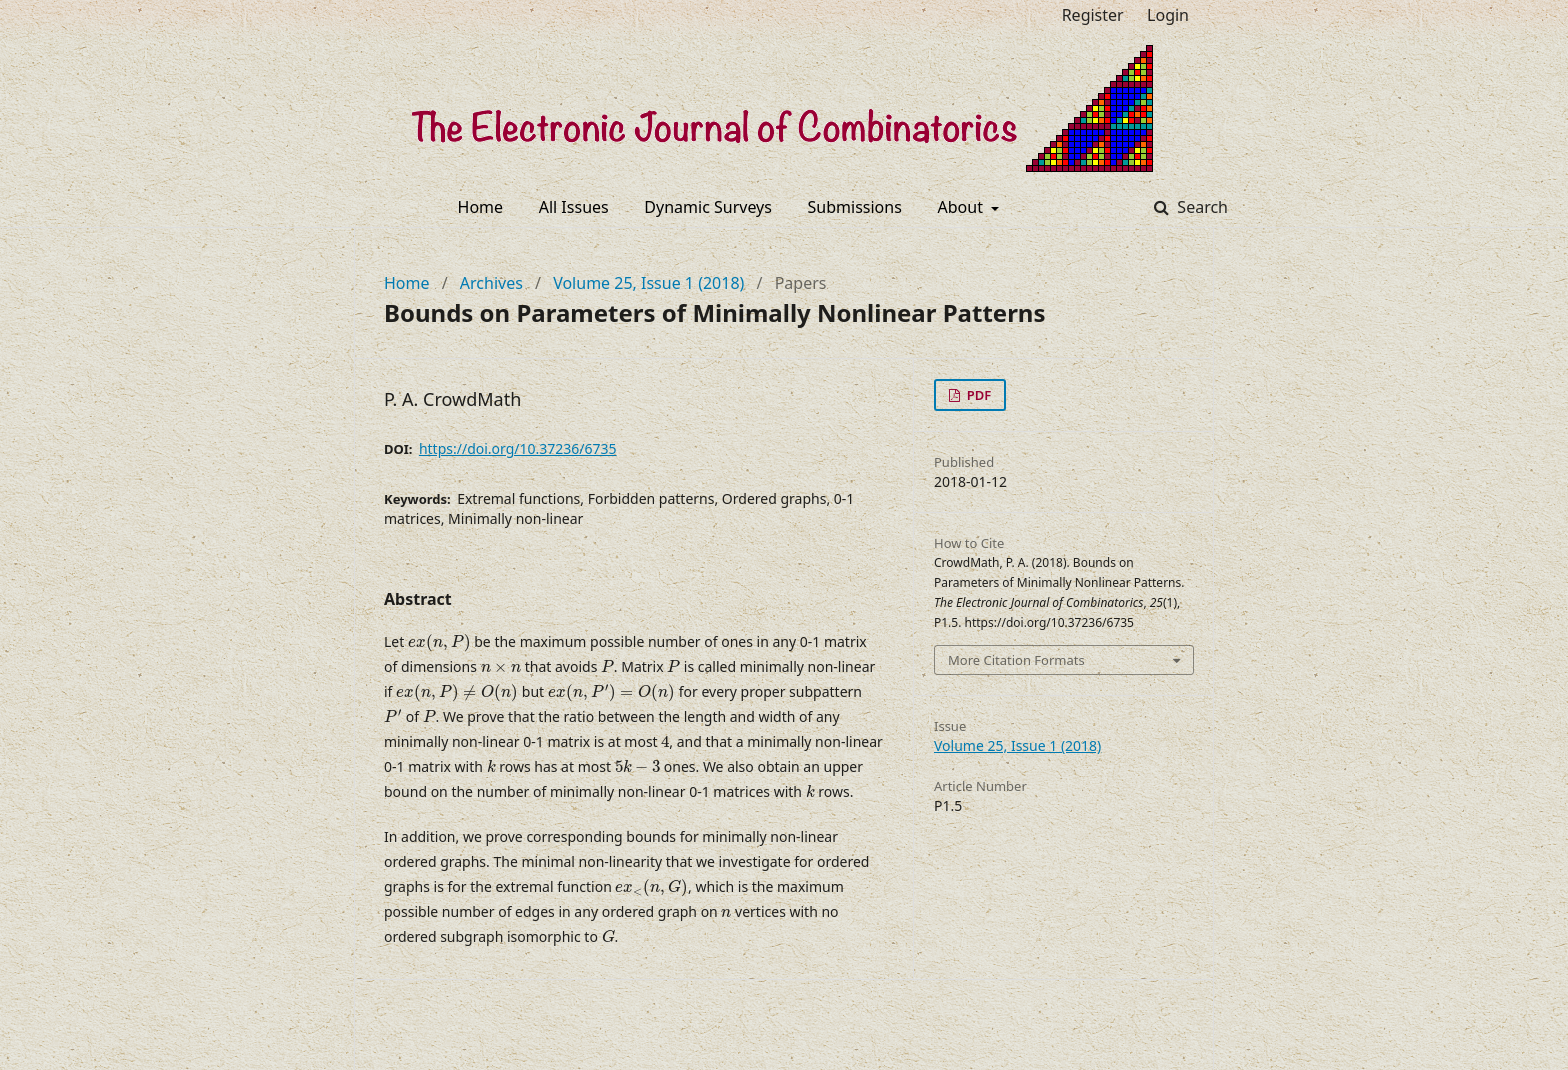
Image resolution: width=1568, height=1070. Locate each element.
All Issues (574, 207)
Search (1200, 207)
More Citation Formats (1016, 660)
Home (481, 207)
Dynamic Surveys (708, 207)
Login (1168, 15)
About (963, 207)
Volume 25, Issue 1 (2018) (648, 283)
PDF (977, 395)
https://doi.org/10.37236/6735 (518, 448)
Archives (491, 283)
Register (1093, 15)
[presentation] (439, 643)
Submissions (855, 207)
